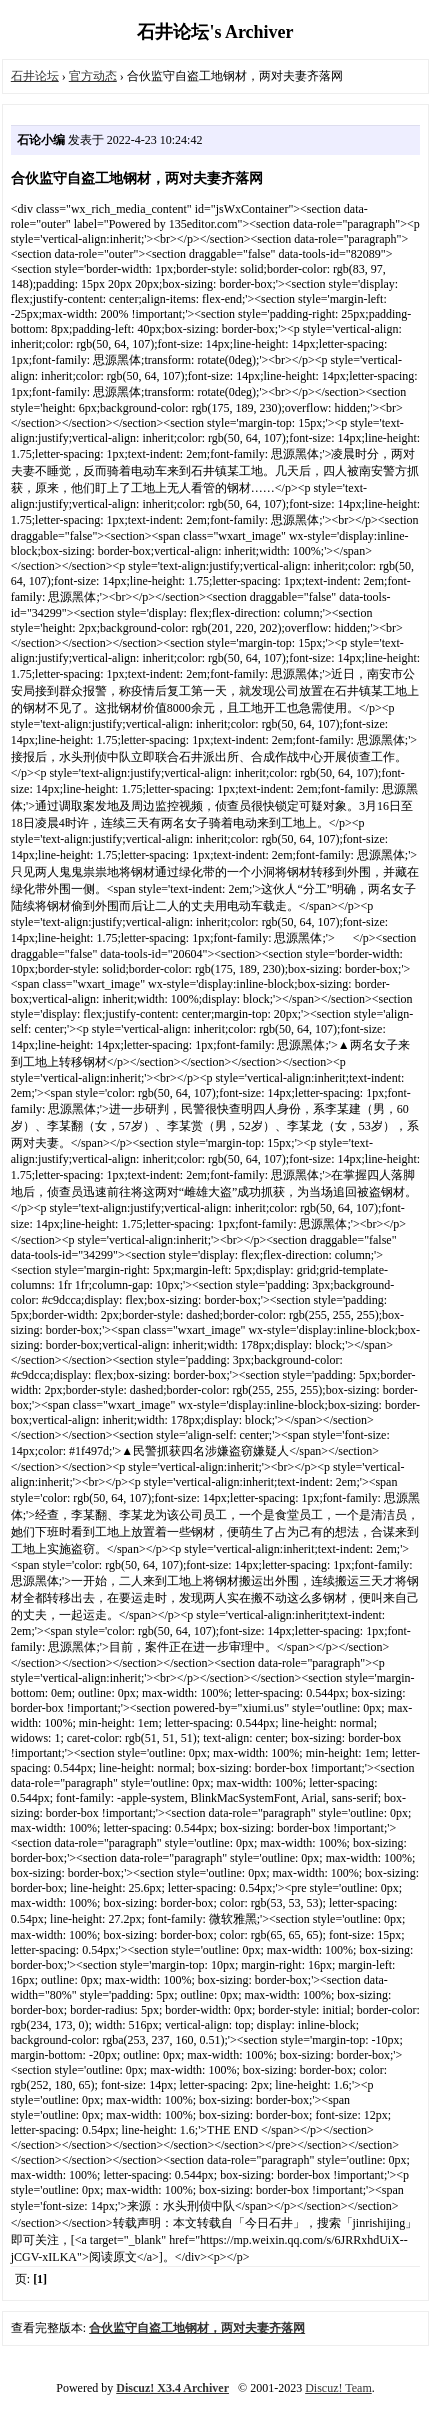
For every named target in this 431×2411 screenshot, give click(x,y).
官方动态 (93, 76)
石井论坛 (35, 76)
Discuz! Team (338, 2388)
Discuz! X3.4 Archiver (172, 2388)
